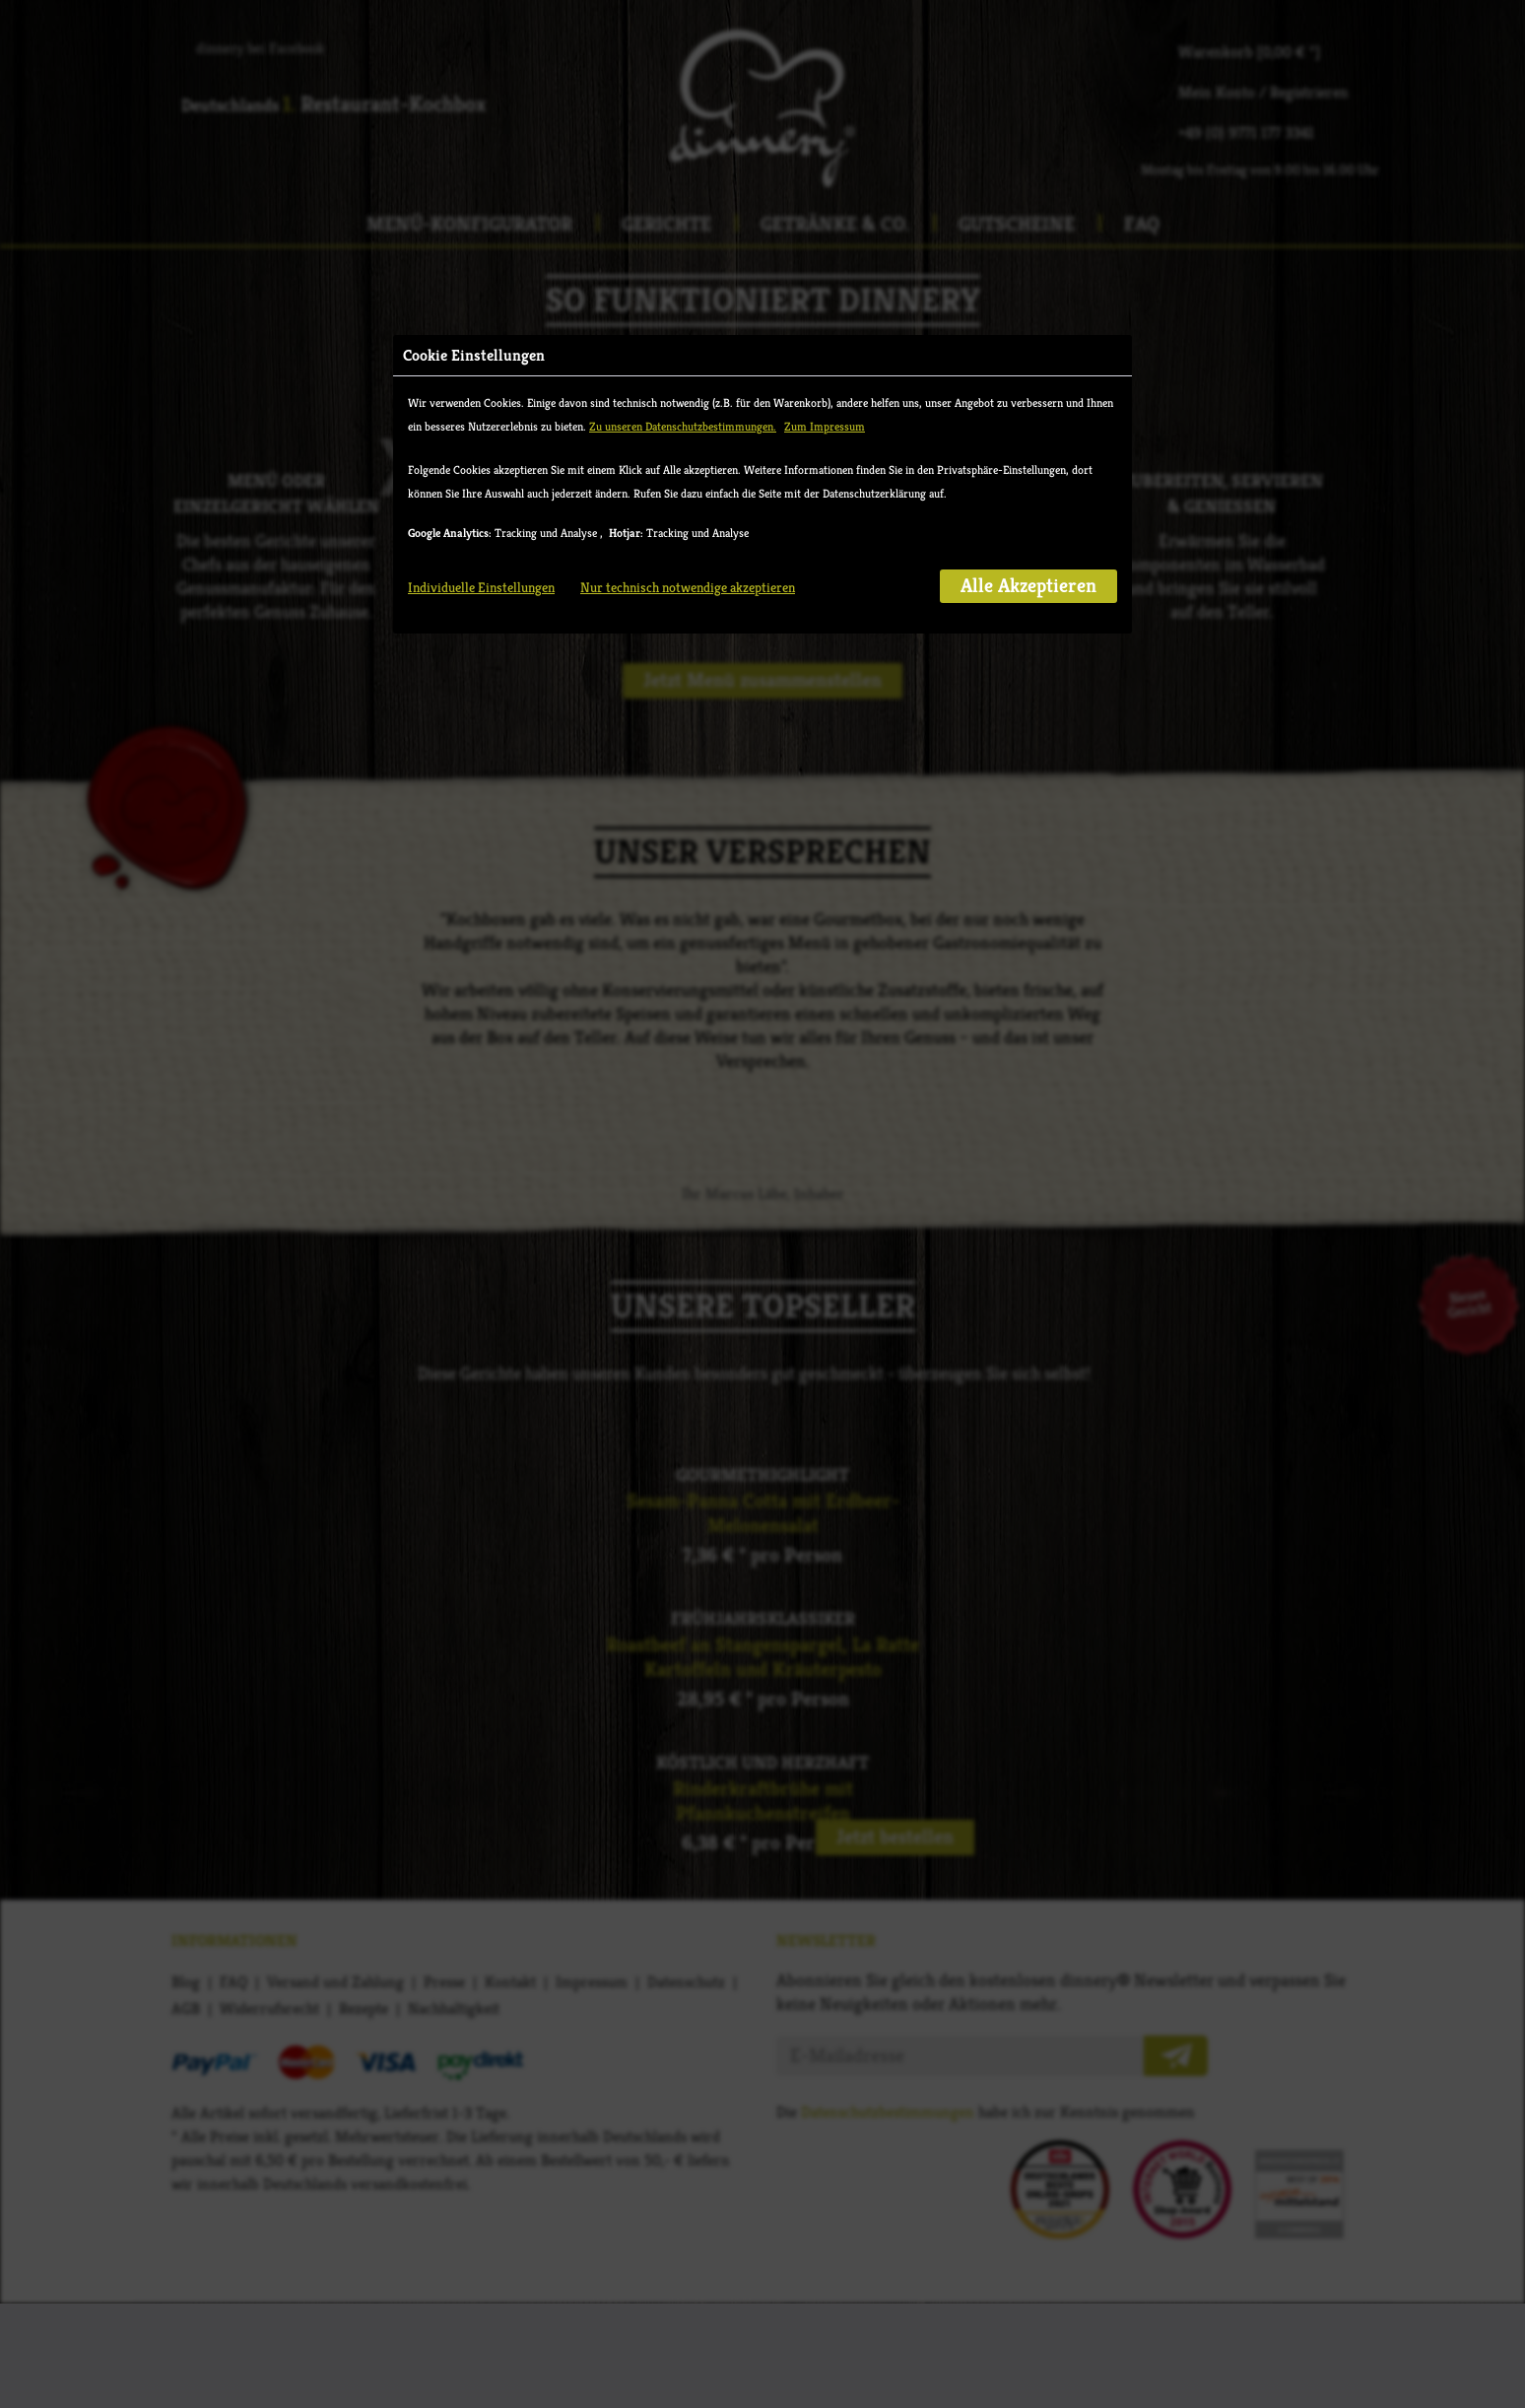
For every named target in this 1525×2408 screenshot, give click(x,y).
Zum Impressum (824, 297)
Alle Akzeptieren (1028, 456)
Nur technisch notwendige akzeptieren (687, 458)
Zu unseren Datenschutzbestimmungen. (682, 297)
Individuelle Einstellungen (481, 458)
